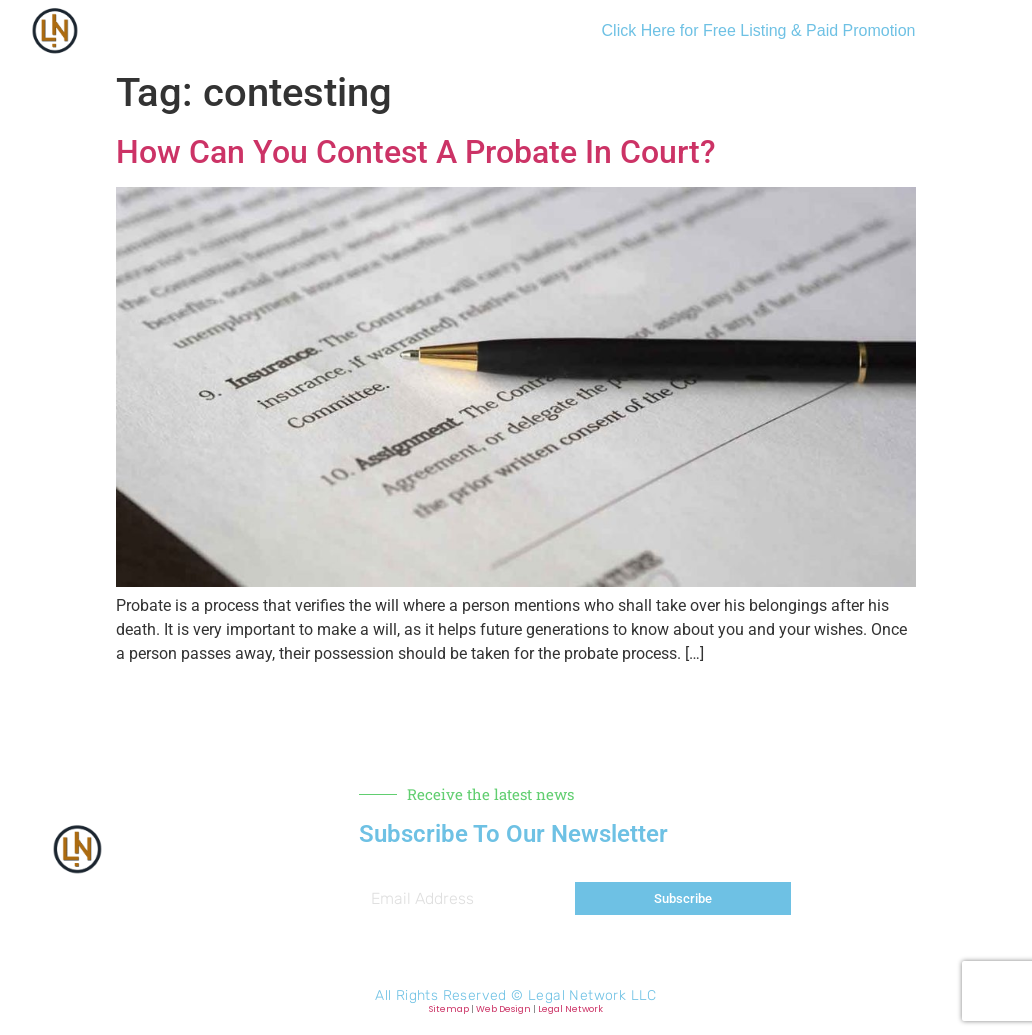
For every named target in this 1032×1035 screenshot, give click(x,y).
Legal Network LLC (592, 995)
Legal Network (570, 1009)
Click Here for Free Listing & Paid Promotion (759, 30)
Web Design (503, 1009)
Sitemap (449, 1009)
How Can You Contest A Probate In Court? (416, 152)
